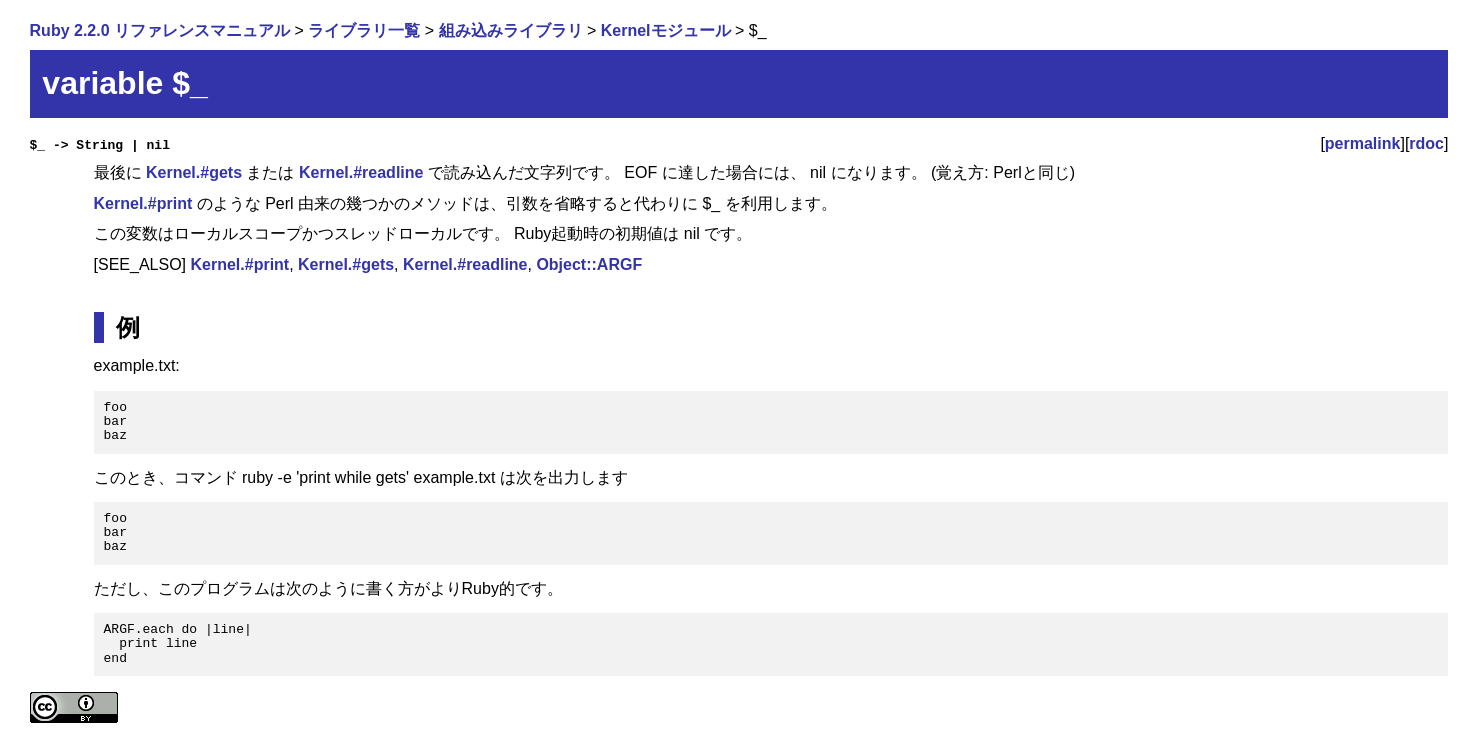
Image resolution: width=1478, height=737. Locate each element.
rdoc (1426, 143)
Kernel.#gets (194, 172)
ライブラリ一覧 (364, 30)
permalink (1363, 143)
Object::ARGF (589, 264)
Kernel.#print (143, 203)
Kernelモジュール (666, 30)
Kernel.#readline (361, 172)
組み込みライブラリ (511, 30)
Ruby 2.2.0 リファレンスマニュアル (160, 30)
